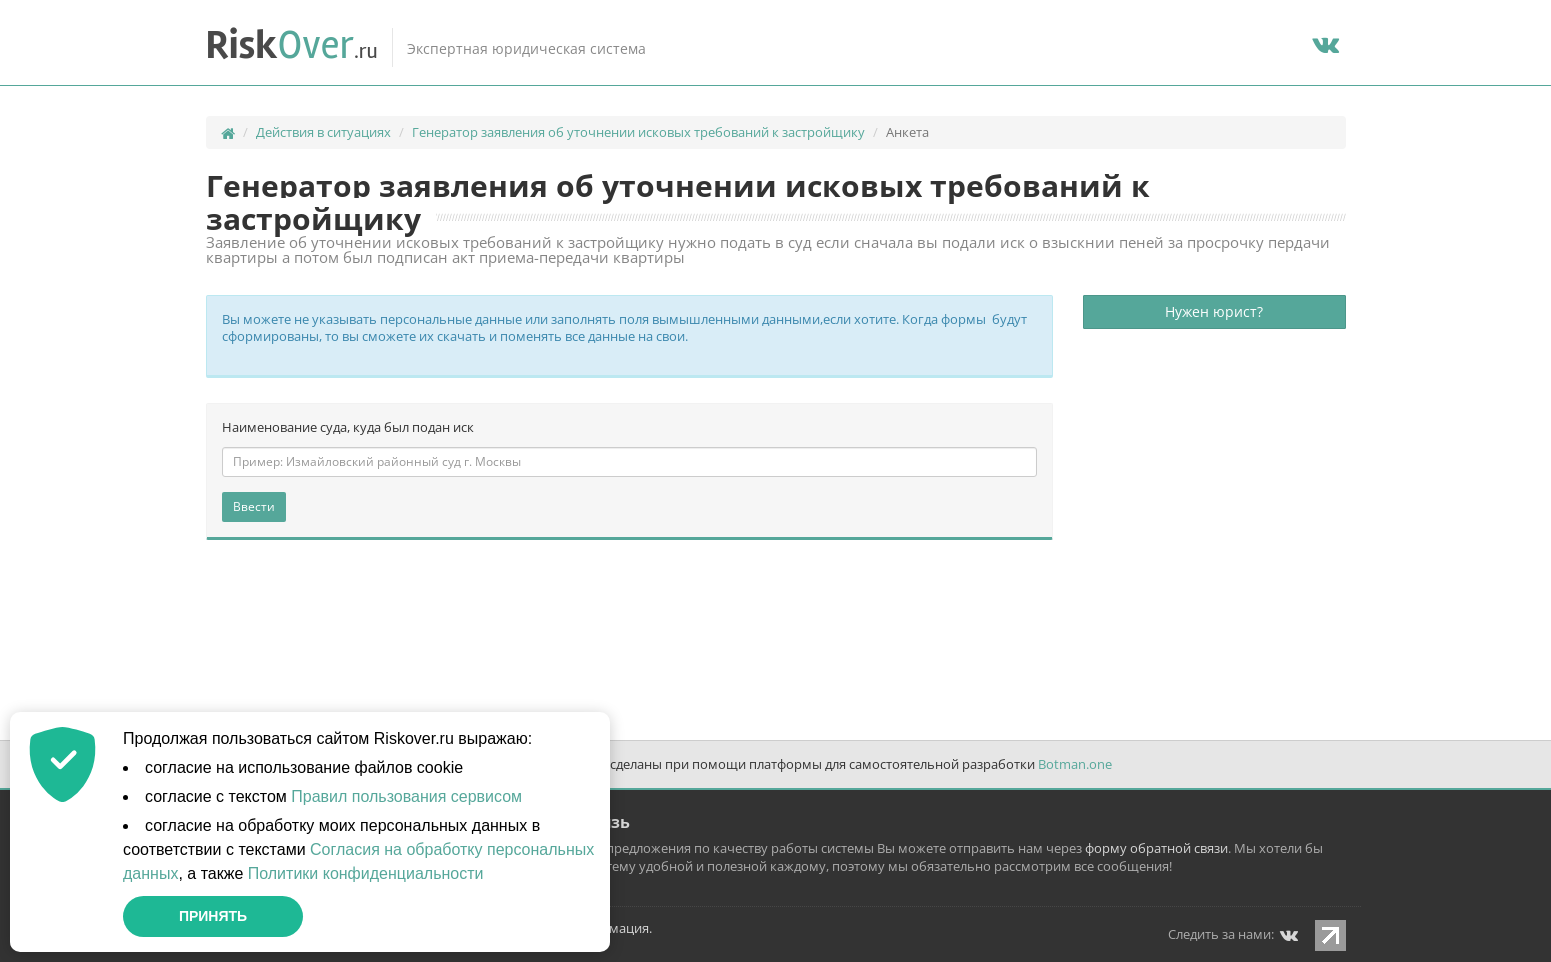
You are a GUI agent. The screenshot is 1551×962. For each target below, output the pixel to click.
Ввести (254, 506)
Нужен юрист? (1214, 311)
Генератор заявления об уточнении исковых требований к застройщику (638, 132)
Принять (213, 916)
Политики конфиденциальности (366, 873)
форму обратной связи (1156, 848)
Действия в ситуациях (323, 132)
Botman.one (1075, 764)
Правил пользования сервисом (406, 796)
